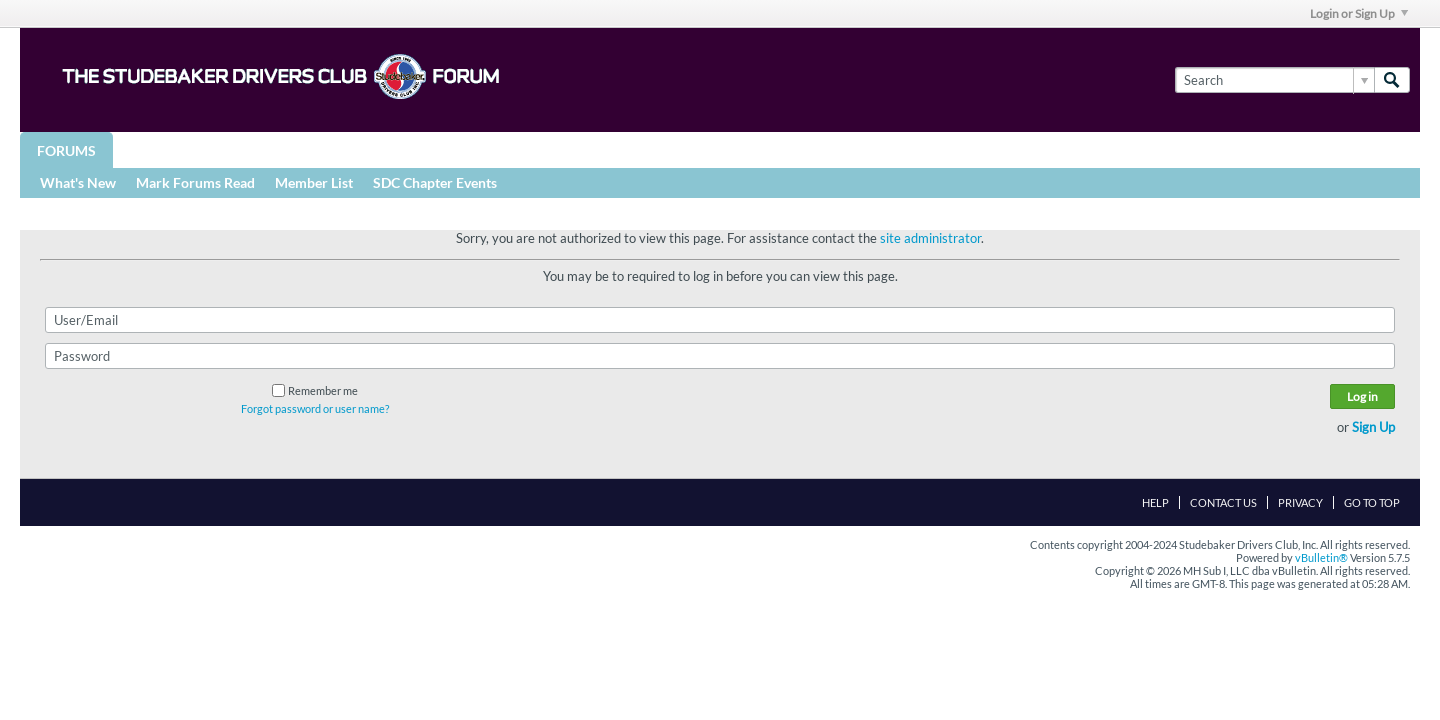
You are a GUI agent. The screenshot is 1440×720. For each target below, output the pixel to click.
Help (1155, 502)
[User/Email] (720, 320)
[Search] (1274, 80)
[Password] (720, 356)
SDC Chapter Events (435, 182)
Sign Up (1373, 427)
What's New (78, 182)
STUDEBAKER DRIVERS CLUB (315, 149)
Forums (66, 150)
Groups (158, 149)
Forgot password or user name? (315, 408)
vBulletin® (1321, 557)
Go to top (1372, 502)
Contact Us (1223, 502)
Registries (482, 149)
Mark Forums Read (195, 182)
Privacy (1300, 502)
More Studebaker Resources (662, 149)
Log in (1362, 396)
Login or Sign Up (1359, 13)
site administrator (930, 238)
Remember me (315, 390)
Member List (314, 182)
